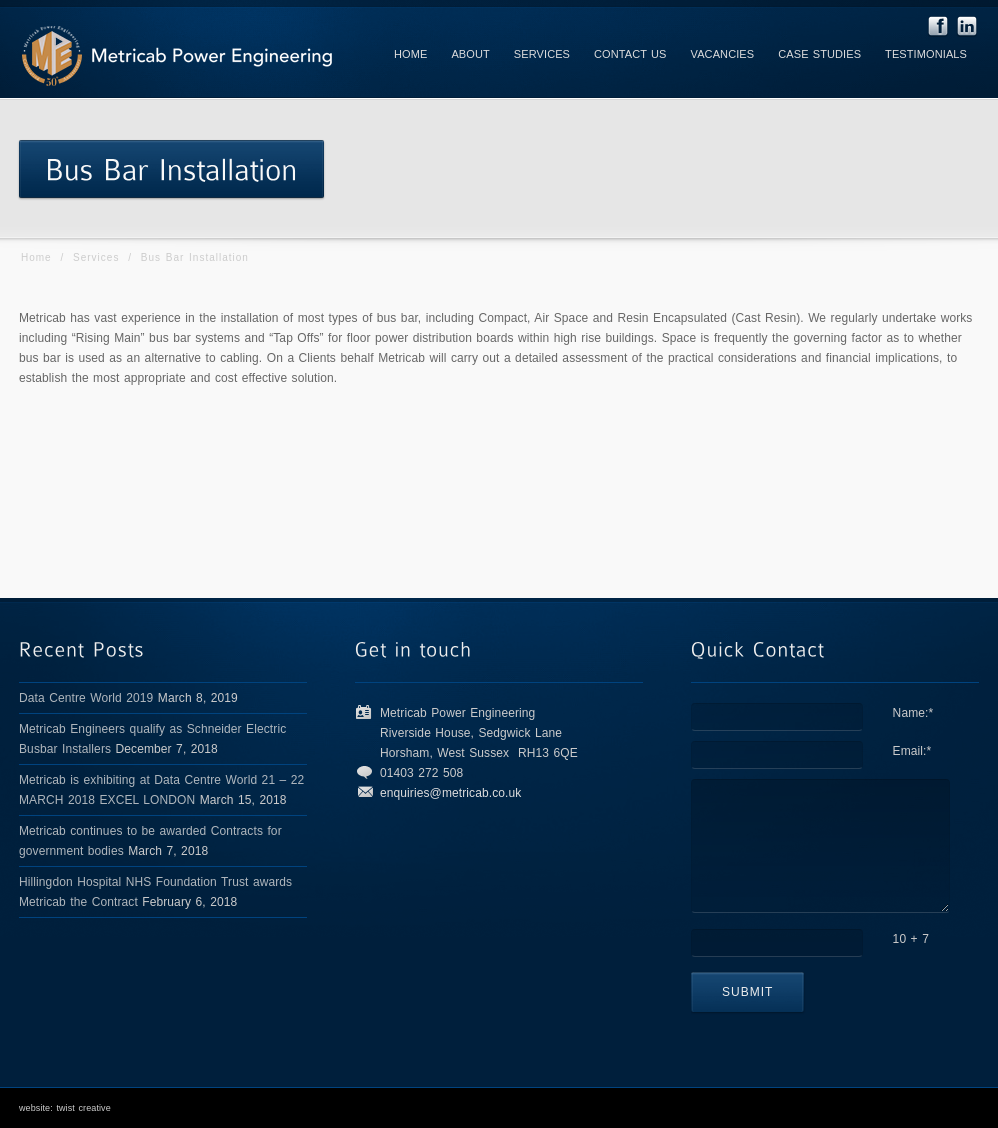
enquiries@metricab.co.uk (450, 793)
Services (96, 257)
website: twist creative (65, 1108)
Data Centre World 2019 (86, 698)
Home (36, 257)
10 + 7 (911, 939)
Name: (913, 713)
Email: (912, 751)
